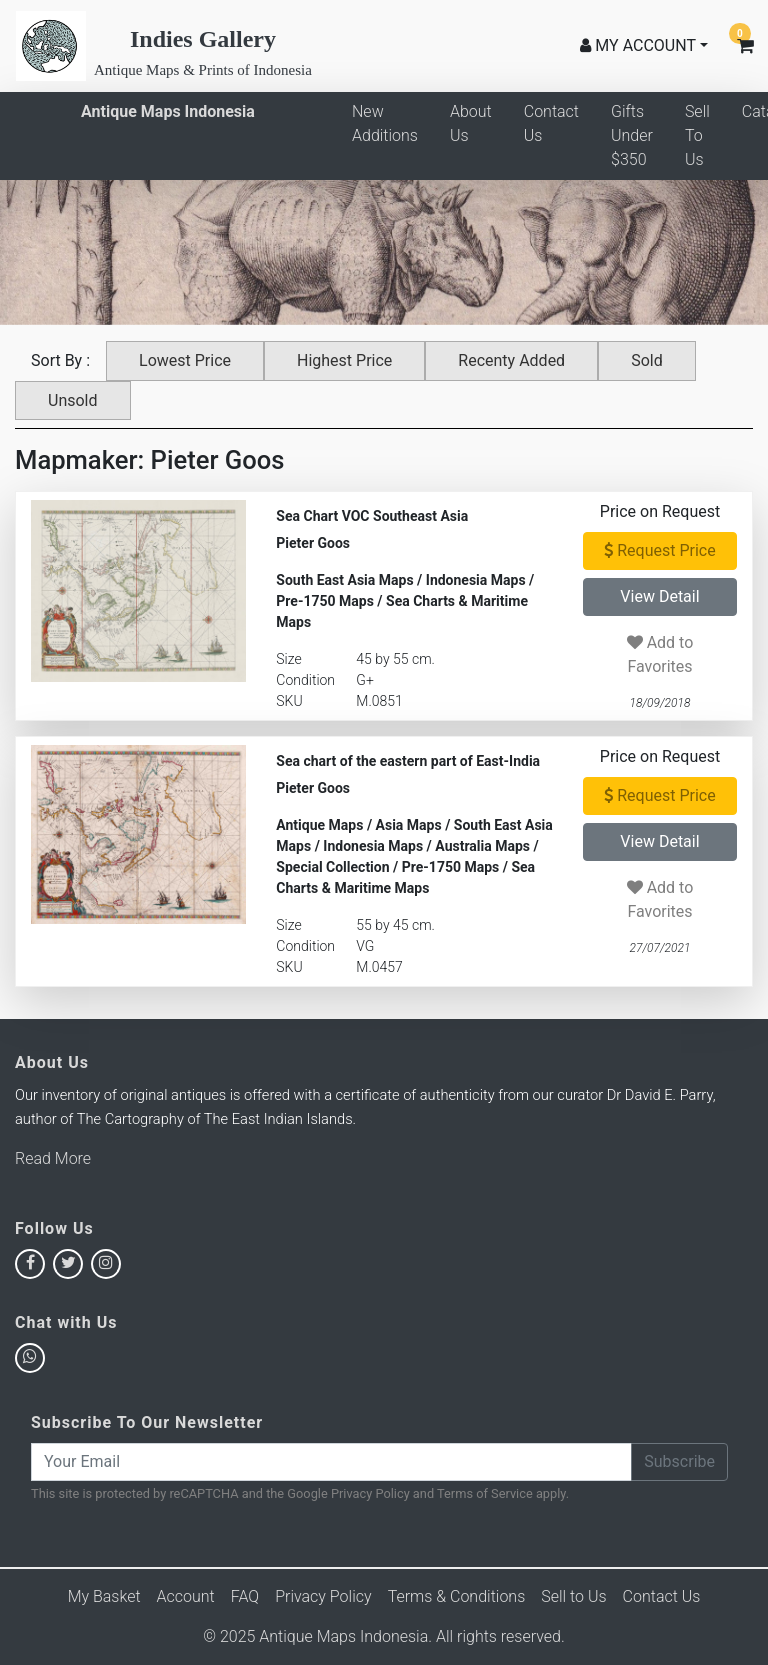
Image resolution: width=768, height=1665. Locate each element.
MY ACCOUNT (638, 45)
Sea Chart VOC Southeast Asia (372, 516)
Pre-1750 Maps (325, 601)
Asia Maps (409, 825)
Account (186, 1596)
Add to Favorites (660, 654)
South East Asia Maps (344, 580)
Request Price (659, 550)
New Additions (385, 123)
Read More (53, 1158)
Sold (647, 360)
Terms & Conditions (457, 1596)
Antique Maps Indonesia (168, 111)
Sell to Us (573, 1596)
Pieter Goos (313, 543)
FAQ (245, 1596)
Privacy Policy (370, 1493)
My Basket (104, 1596)
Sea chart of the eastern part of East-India (408, 761)
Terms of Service (485, 1493)
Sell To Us (697, 135)
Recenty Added (511, 360)
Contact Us (551, 123)
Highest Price (344, 360)
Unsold (73, 400)
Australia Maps (482, 846)
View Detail (659, 596)
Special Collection (332, 867)
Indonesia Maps (476, 580)
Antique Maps (319, 825)
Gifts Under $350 (632, 135)
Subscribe (679, 1461)
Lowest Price (185, 360)
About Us (471, 123)
